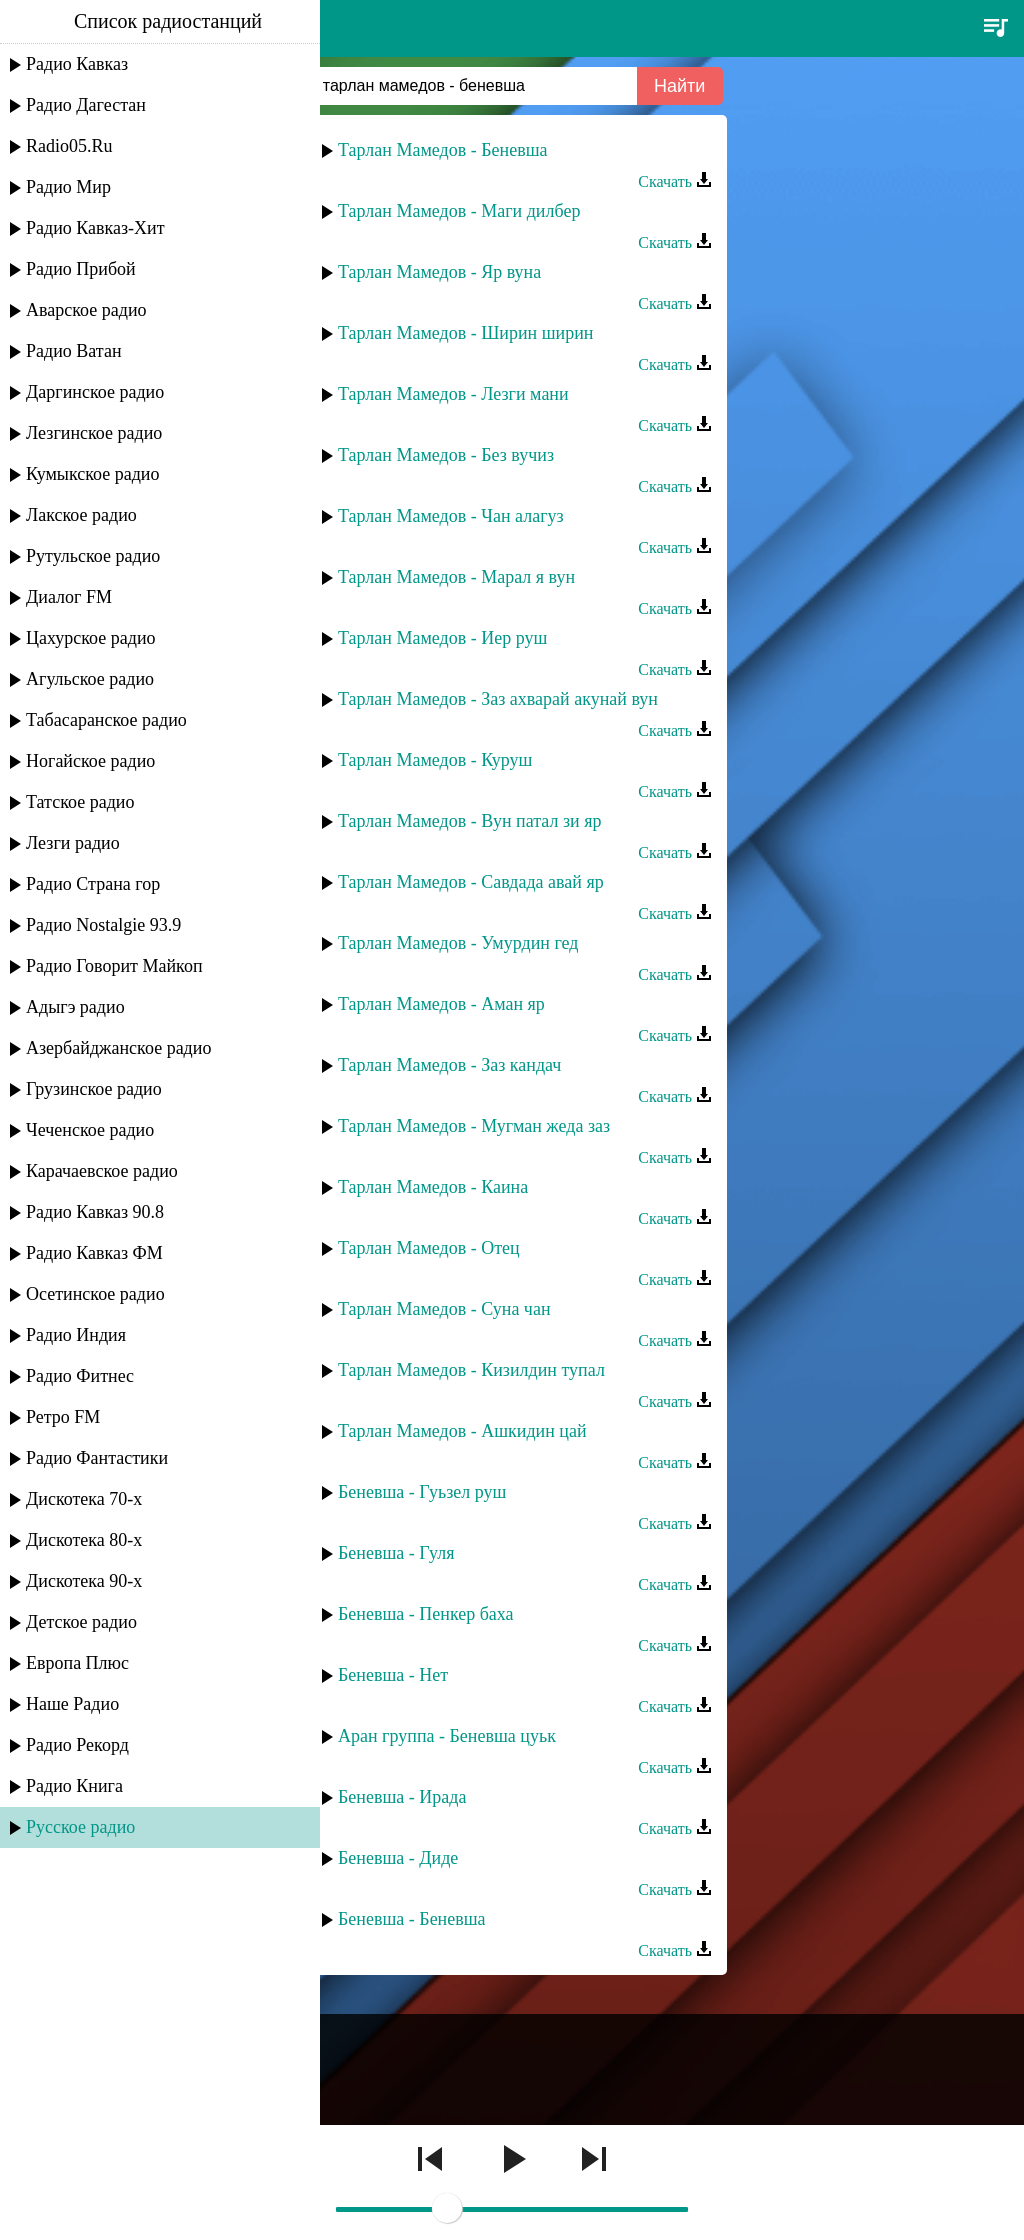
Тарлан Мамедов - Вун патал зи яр (470, 821)
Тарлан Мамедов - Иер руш (442, 638)
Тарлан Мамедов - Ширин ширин (466, 333)
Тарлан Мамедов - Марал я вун (456, 577)
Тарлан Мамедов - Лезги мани (453, 394)
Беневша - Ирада (402, 1797)
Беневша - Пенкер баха (426, 1614)
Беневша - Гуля (396, 1553)
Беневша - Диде (398, 1858)
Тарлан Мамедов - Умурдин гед (458, 943)
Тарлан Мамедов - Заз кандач (449, 1065)
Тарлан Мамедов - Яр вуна (439, 272)
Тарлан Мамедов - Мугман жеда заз (474, 1126)
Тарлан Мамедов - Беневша (443, 150)
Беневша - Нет (393, 1675)
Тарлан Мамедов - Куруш (435, 760)
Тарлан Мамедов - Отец (429, 1248)
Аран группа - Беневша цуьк (447, 1736)
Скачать (675, 181)
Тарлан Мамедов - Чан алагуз (451, 516)
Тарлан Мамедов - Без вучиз (446, 455)
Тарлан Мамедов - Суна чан (444, 1309)
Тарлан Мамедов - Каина (433, 1187)
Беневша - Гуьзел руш (422, 1492)
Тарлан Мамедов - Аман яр (441, 1004)
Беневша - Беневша (412, 1919)
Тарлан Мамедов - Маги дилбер (459, 211)
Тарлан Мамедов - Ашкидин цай (462, 1431)
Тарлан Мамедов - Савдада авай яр (471, 882)
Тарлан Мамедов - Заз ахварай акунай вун (498, 699)
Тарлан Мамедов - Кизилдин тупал (471, 1370)
